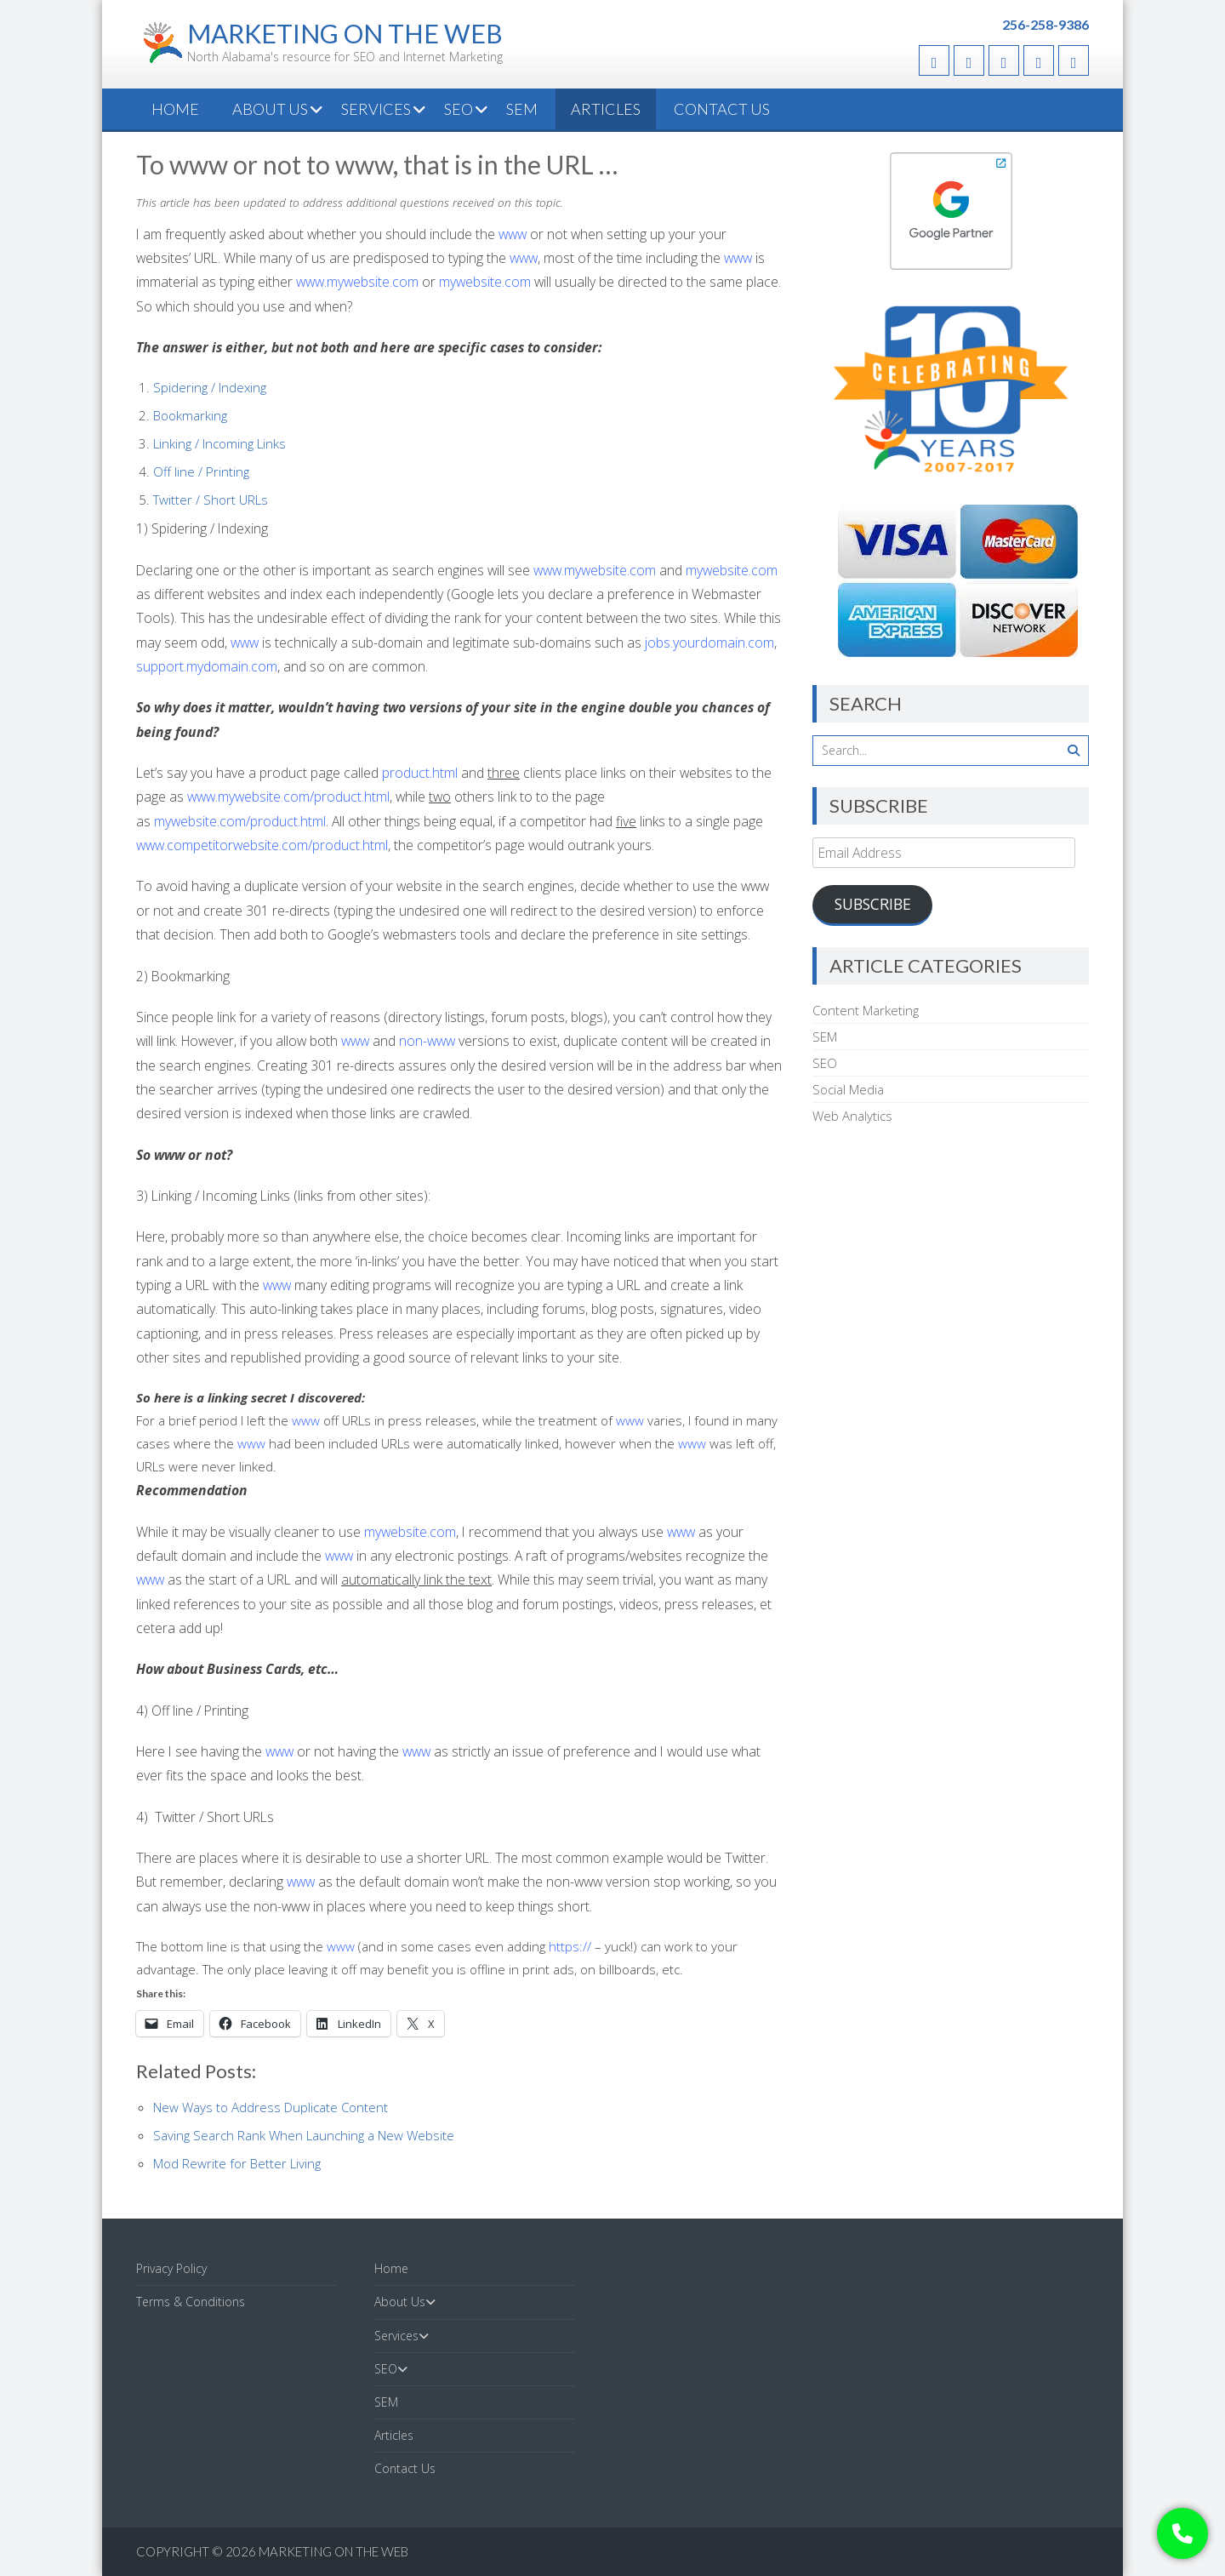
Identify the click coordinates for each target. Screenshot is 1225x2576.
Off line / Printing (201, 471)
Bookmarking (190, 415)
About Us (270, 109)
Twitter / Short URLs (210, 499)
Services (376, 109)
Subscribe (873, 904)
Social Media (848, 1089)
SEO (458, 109)
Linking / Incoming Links (219, 443)
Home (175, 109)
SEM (522, 109)
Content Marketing (865, 1010)
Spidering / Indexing (209, 387)
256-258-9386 (1045, 24)
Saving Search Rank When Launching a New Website (303, 2135)
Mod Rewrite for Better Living (237, 2163)
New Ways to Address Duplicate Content (270, 2107)
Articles (606, 109)
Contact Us (722, 109)
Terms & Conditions (190, 2301)
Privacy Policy (171, 2268)
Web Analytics (852, 1115)
